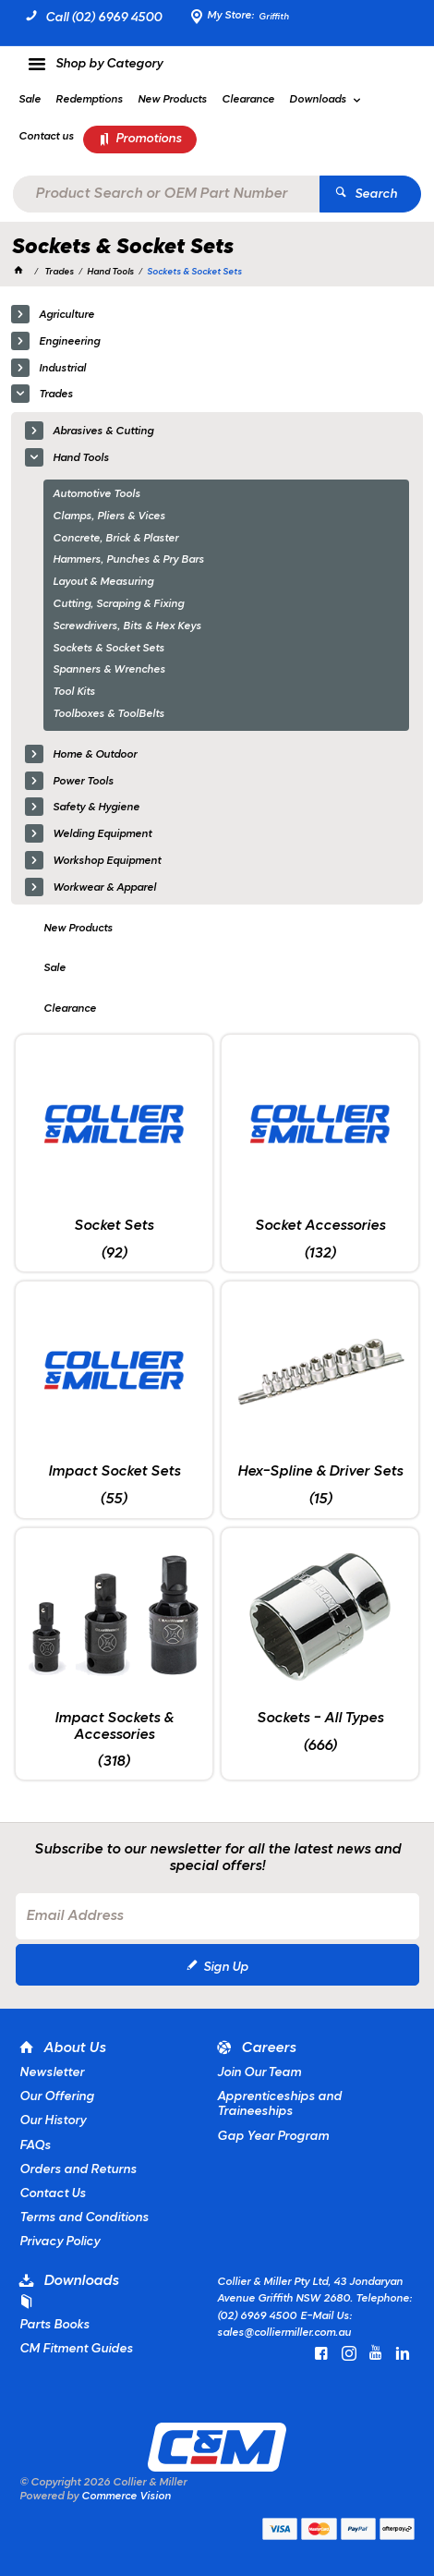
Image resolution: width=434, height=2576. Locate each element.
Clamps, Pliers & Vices (109, 516)
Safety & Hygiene (96, 807)
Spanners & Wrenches (109, 669)
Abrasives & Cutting (103, 431)
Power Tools (83, 781)
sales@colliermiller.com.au (284, 2333)
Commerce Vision (126, 2496)
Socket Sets (113, 1226)
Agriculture (66, 315)
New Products (78, 928)
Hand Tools (81, 458)
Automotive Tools (96, 494)
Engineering (69, 341)
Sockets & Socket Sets (108, 648)
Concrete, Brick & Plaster (115, 538)
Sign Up (225, 1968)
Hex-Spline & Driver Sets (320, 1471)
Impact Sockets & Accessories (114, 1727)
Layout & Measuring (103, 582)
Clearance (69, 1009)
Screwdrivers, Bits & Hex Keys (127, 626)
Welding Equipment (102, 834)
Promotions (148, 139)
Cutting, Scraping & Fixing (118, 604)
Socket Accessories (320, 1226)
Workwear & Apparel (104, 887)
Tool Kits (74, 692)
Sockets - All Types (320, 1718)
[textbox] (166, 194)
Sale (54, 968)
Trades (56, 394)
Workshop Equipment (107, 861)
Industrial (62, 368)
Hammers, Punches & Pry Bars (128, 559)
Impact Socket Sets (114, 1471)
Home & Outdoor (95, 754)
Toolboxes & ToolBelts (108, 714)
